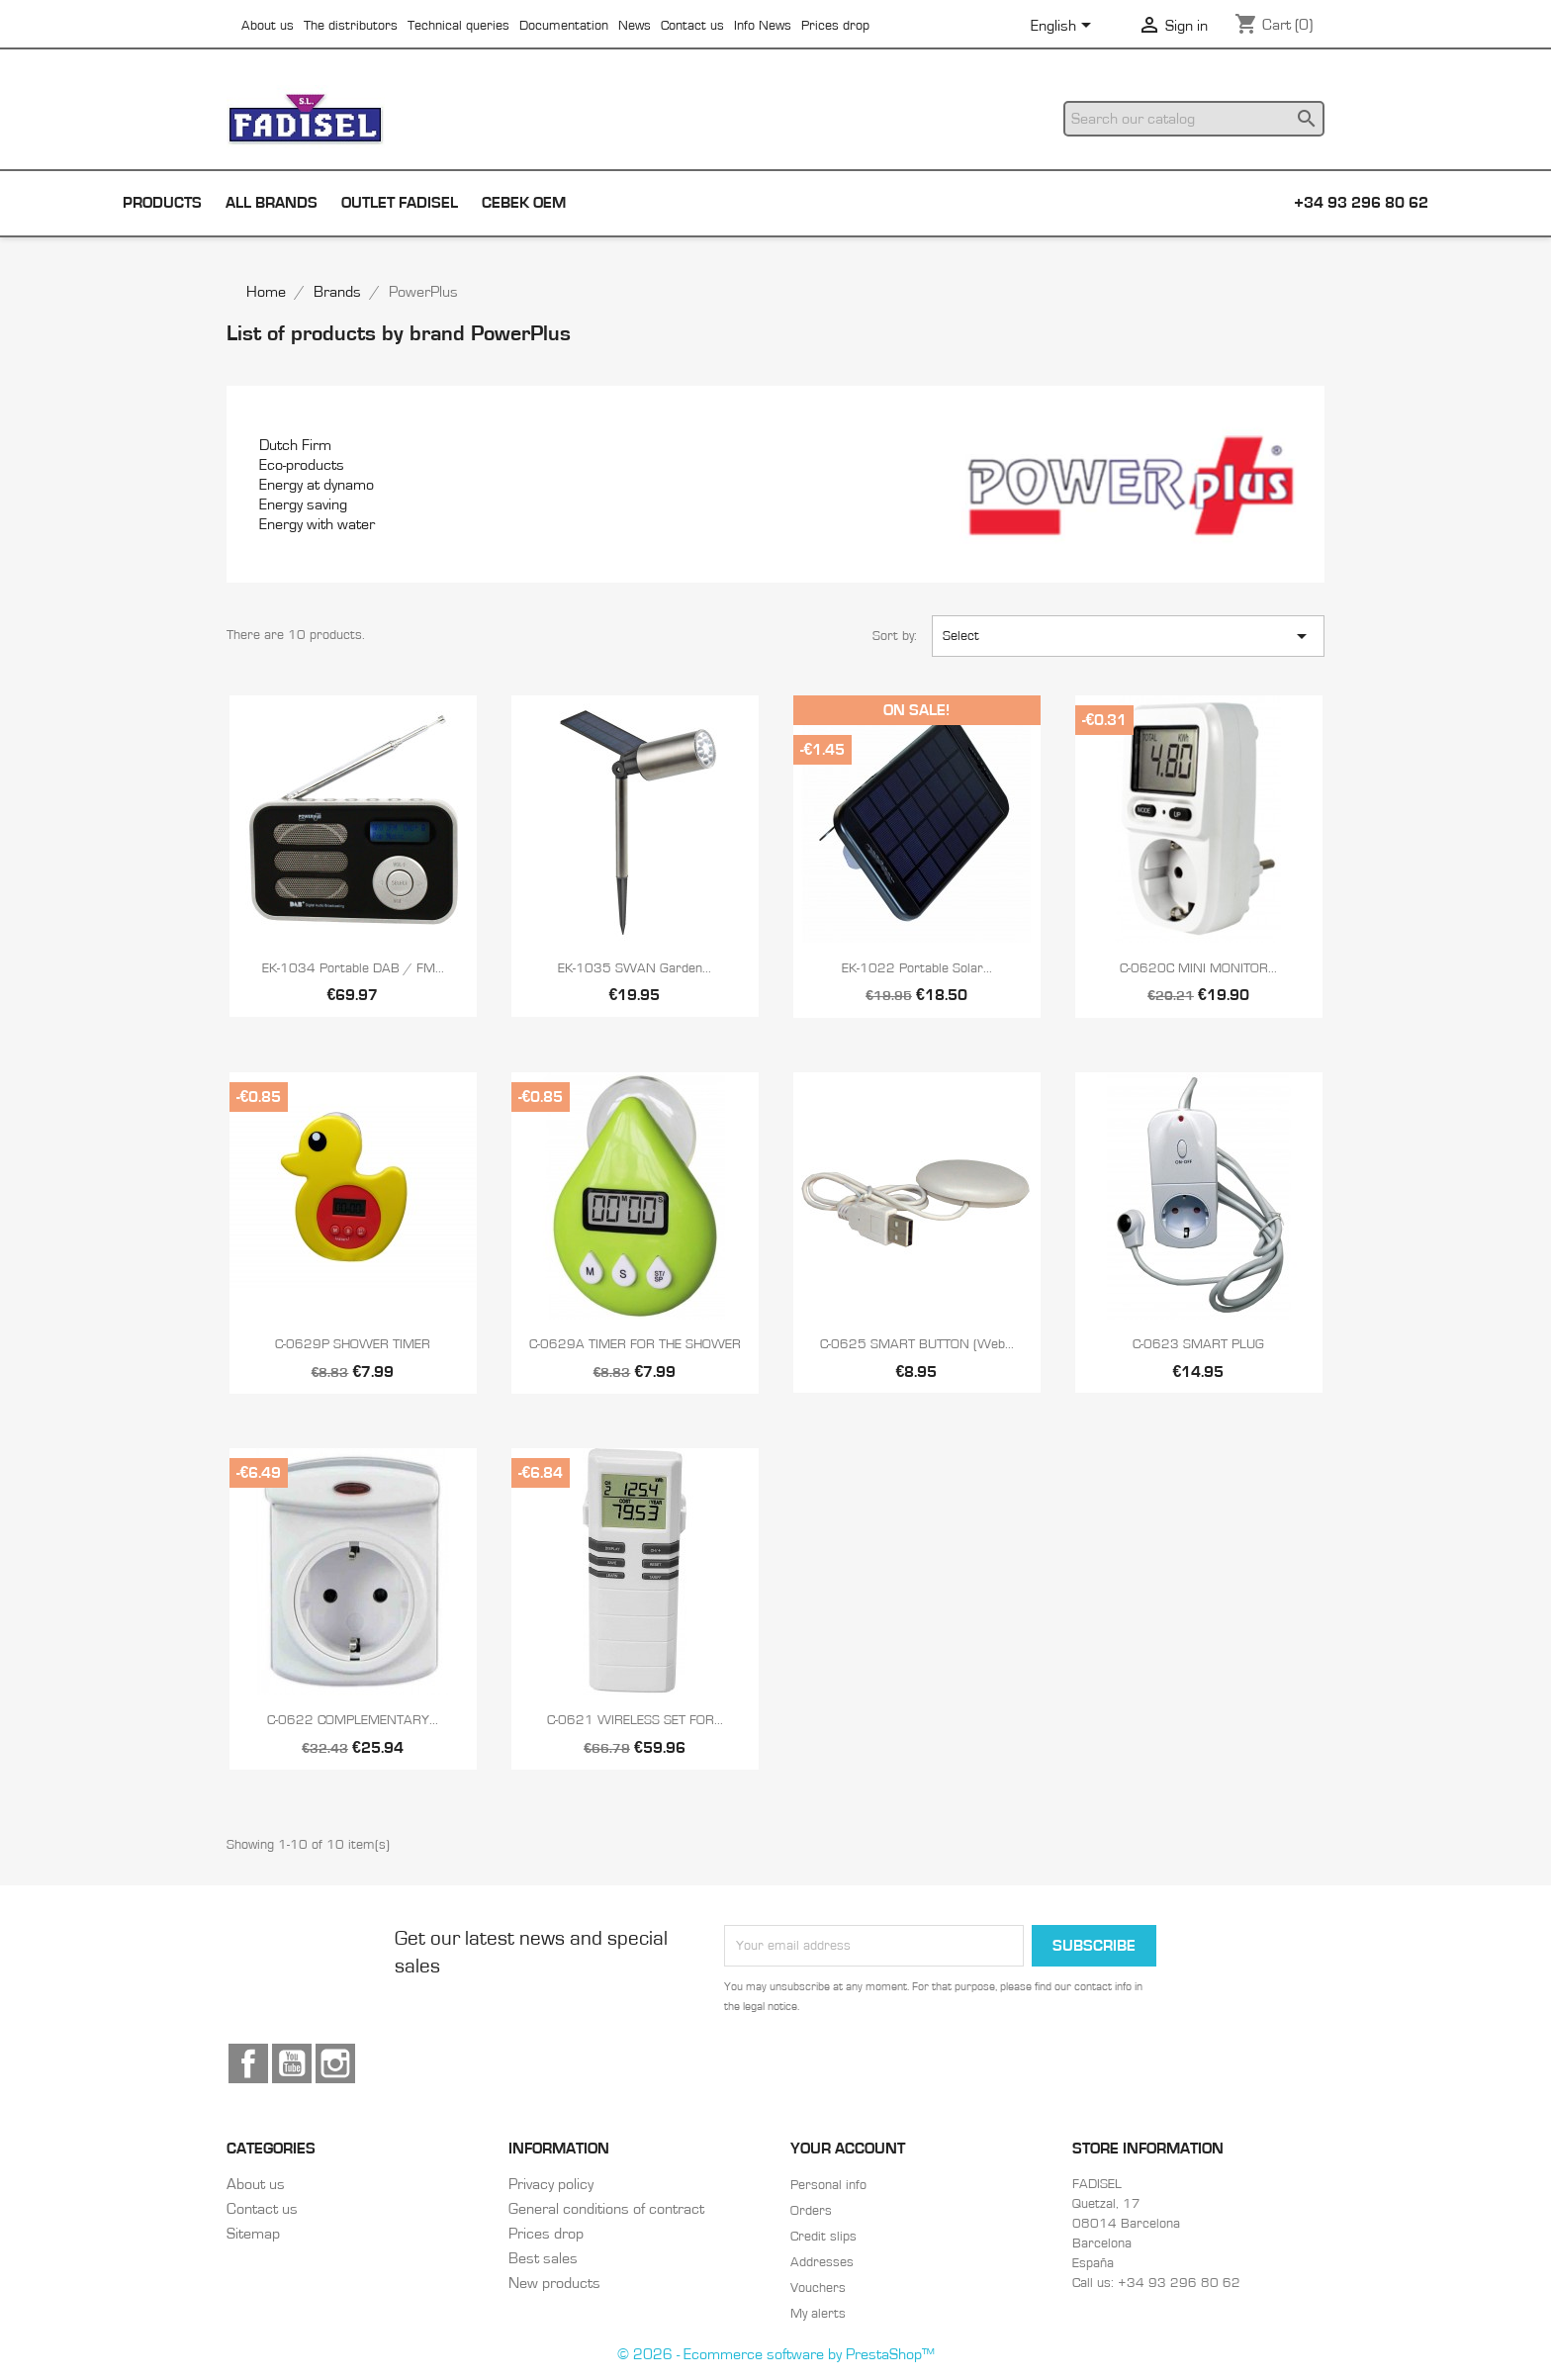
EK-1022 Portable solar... (917, 968)
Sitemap (253, 2234)
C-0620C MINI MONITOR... (1198, 968)
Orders (811, 2211)
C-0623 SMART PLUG (1198, 1344)
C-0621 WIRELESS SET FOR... (635, 1720)
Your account (847, 2148)
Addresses (822, 2262)
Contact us (692, 26)
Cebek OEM (524, 203)
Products (162, 203)
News (634, 26)
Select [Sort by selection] (1129, 636)
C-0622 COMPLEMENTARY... (352, 1720)
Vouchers (818, 2288)
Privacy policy (550, 2184)
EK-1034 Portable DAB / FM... (353, 968)
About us (267, 26)
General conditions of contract (606, 2209)
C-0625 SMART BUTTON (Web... (917, 1344)
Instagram (335, 2063)
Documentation (563, 26)
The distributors (351, 26)
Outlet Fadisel (399, 203)
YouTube (292, 2063)
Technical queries (458, 26)
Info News (762, 26)
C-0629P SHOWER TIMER (352, 1344)
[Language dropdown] (1064, 27)
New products (554, 2283)
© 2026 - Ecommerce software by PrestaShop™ (776, 2354)
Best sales (543, 2258)
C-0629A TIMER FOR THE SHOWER (635, 1344)
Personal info (828, 2185)
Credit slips (823, 2236)
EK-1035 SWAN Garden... (634, 968)
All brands (272, 203)
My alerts (818, 2314)
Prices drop (835, 26)
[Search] (1193, 119)
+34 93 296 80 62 (1361, 203)
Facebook (248, 2063)
